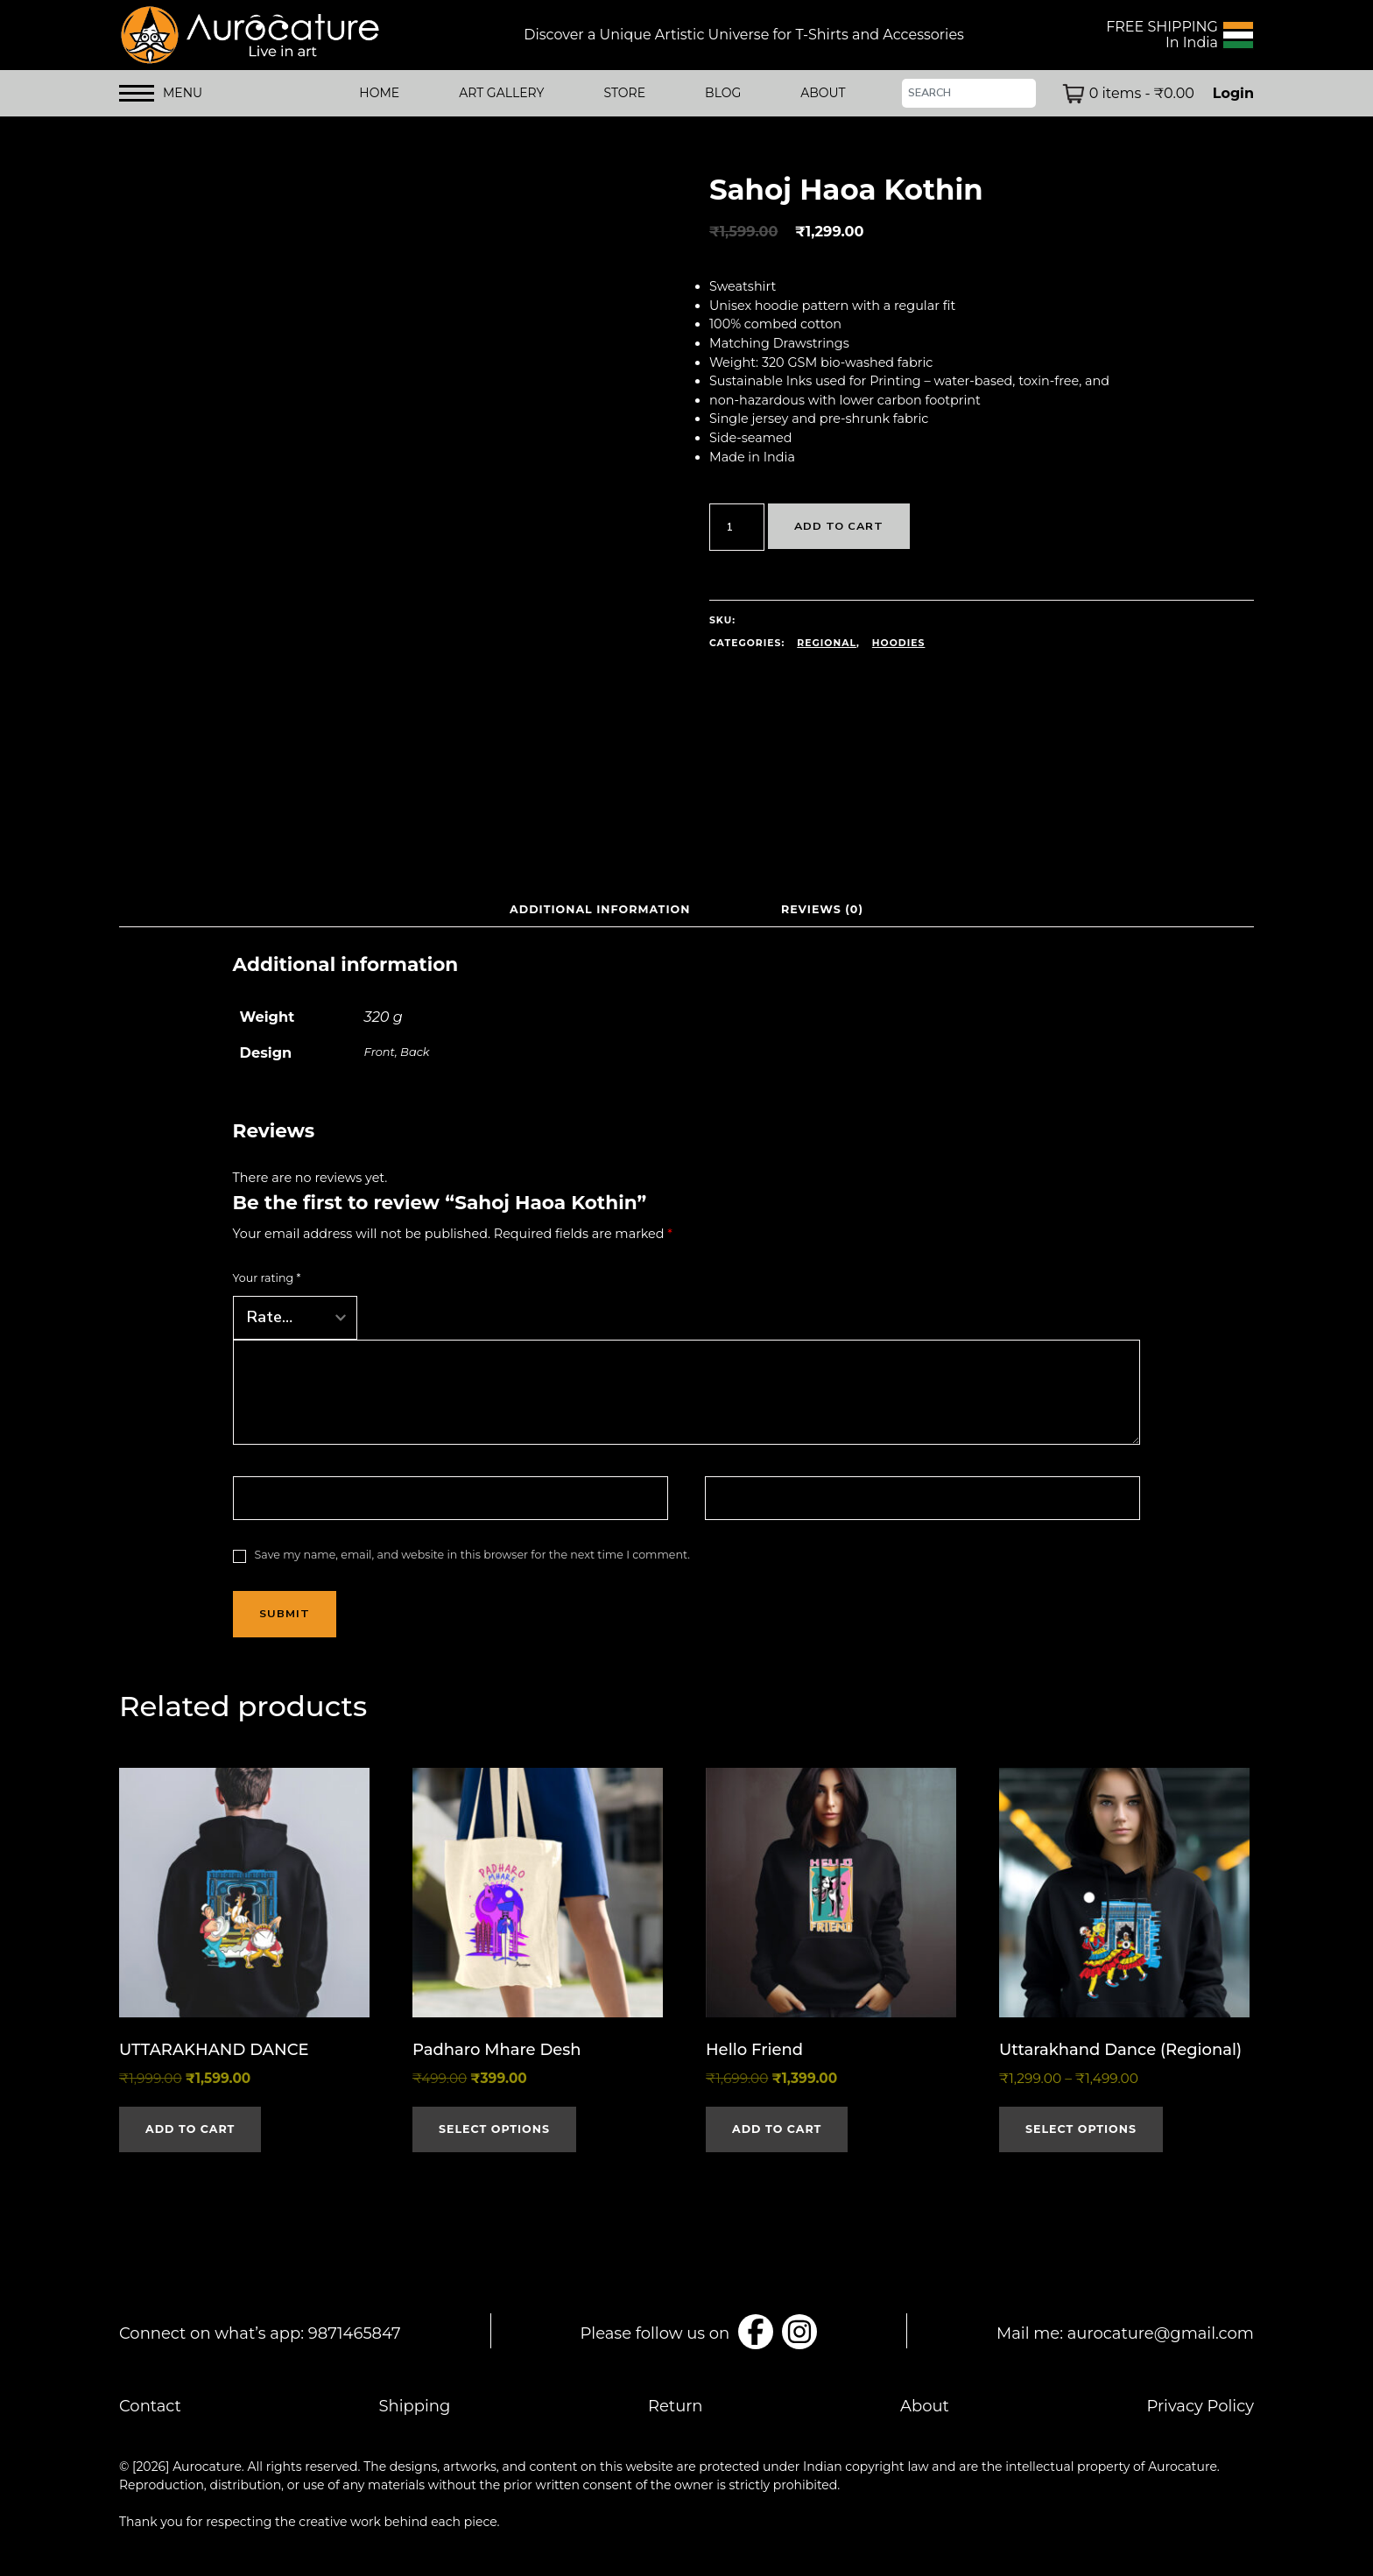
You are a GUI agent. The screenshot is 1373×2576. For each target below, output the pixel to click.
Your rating (267, 1277)
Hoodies (899, 643)
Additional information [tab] (600, 909)
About (924, 2406)
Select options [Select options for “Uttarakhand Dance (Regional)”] (1081, 2129)
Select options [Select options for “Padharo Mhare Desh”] (494, 2129)
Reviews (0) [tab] (823, 909)
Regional (826, 643)
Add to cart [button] (190, 2129)
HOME (379, 93)
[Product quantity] (736, 527)
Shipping (415, 2406)
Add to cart (839, 525)
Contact (150, 2406)
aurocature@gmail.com (1160, 2333)
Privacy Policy (1200, 2406)
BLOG (723, 93)
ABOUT (822, 93)
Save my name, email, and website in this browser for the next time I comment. (472, 1554)
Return (675, 2406)
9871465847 (354, 2333)
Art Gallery (501, 93)
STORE (624, 93)
